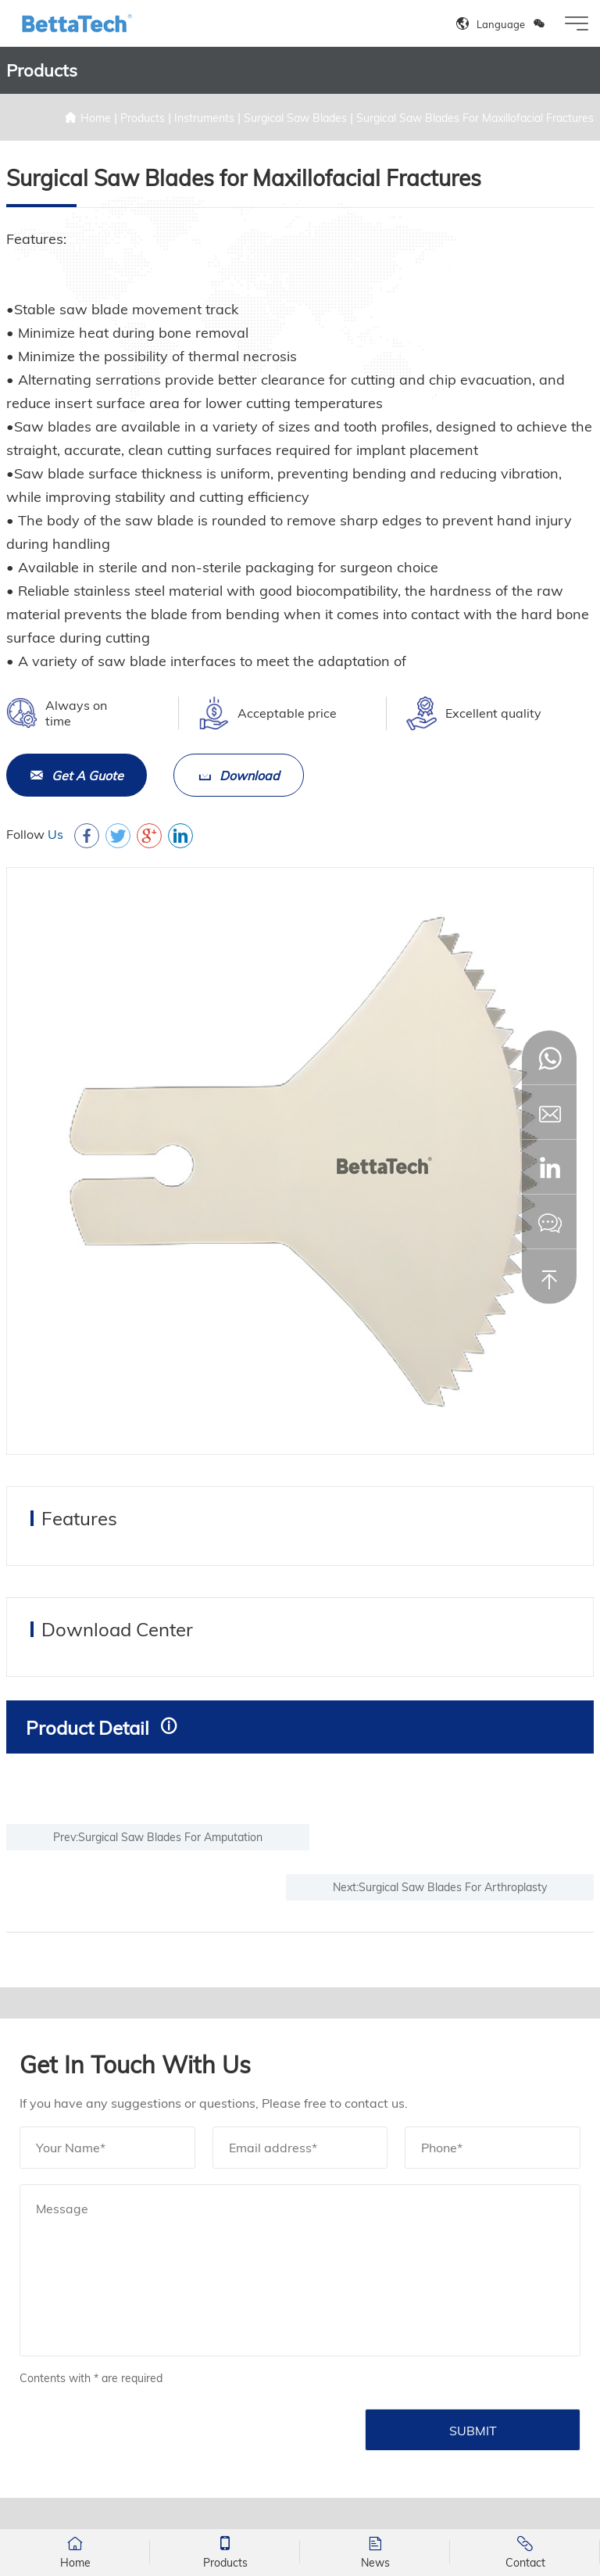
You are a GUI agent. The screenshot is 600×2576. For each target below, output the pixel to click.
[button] (549, 1167)
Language (500, 23)
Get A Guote (76, 775)
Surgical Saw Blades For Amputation (170, 1837)
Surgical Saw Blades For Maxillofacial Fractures (475, 118)
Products (142, 118)
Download (239, 775)
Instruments (204, 118)
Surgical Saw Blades (295, 118)
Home (95, 118)
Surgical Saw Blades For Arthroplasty (453, 1887)
